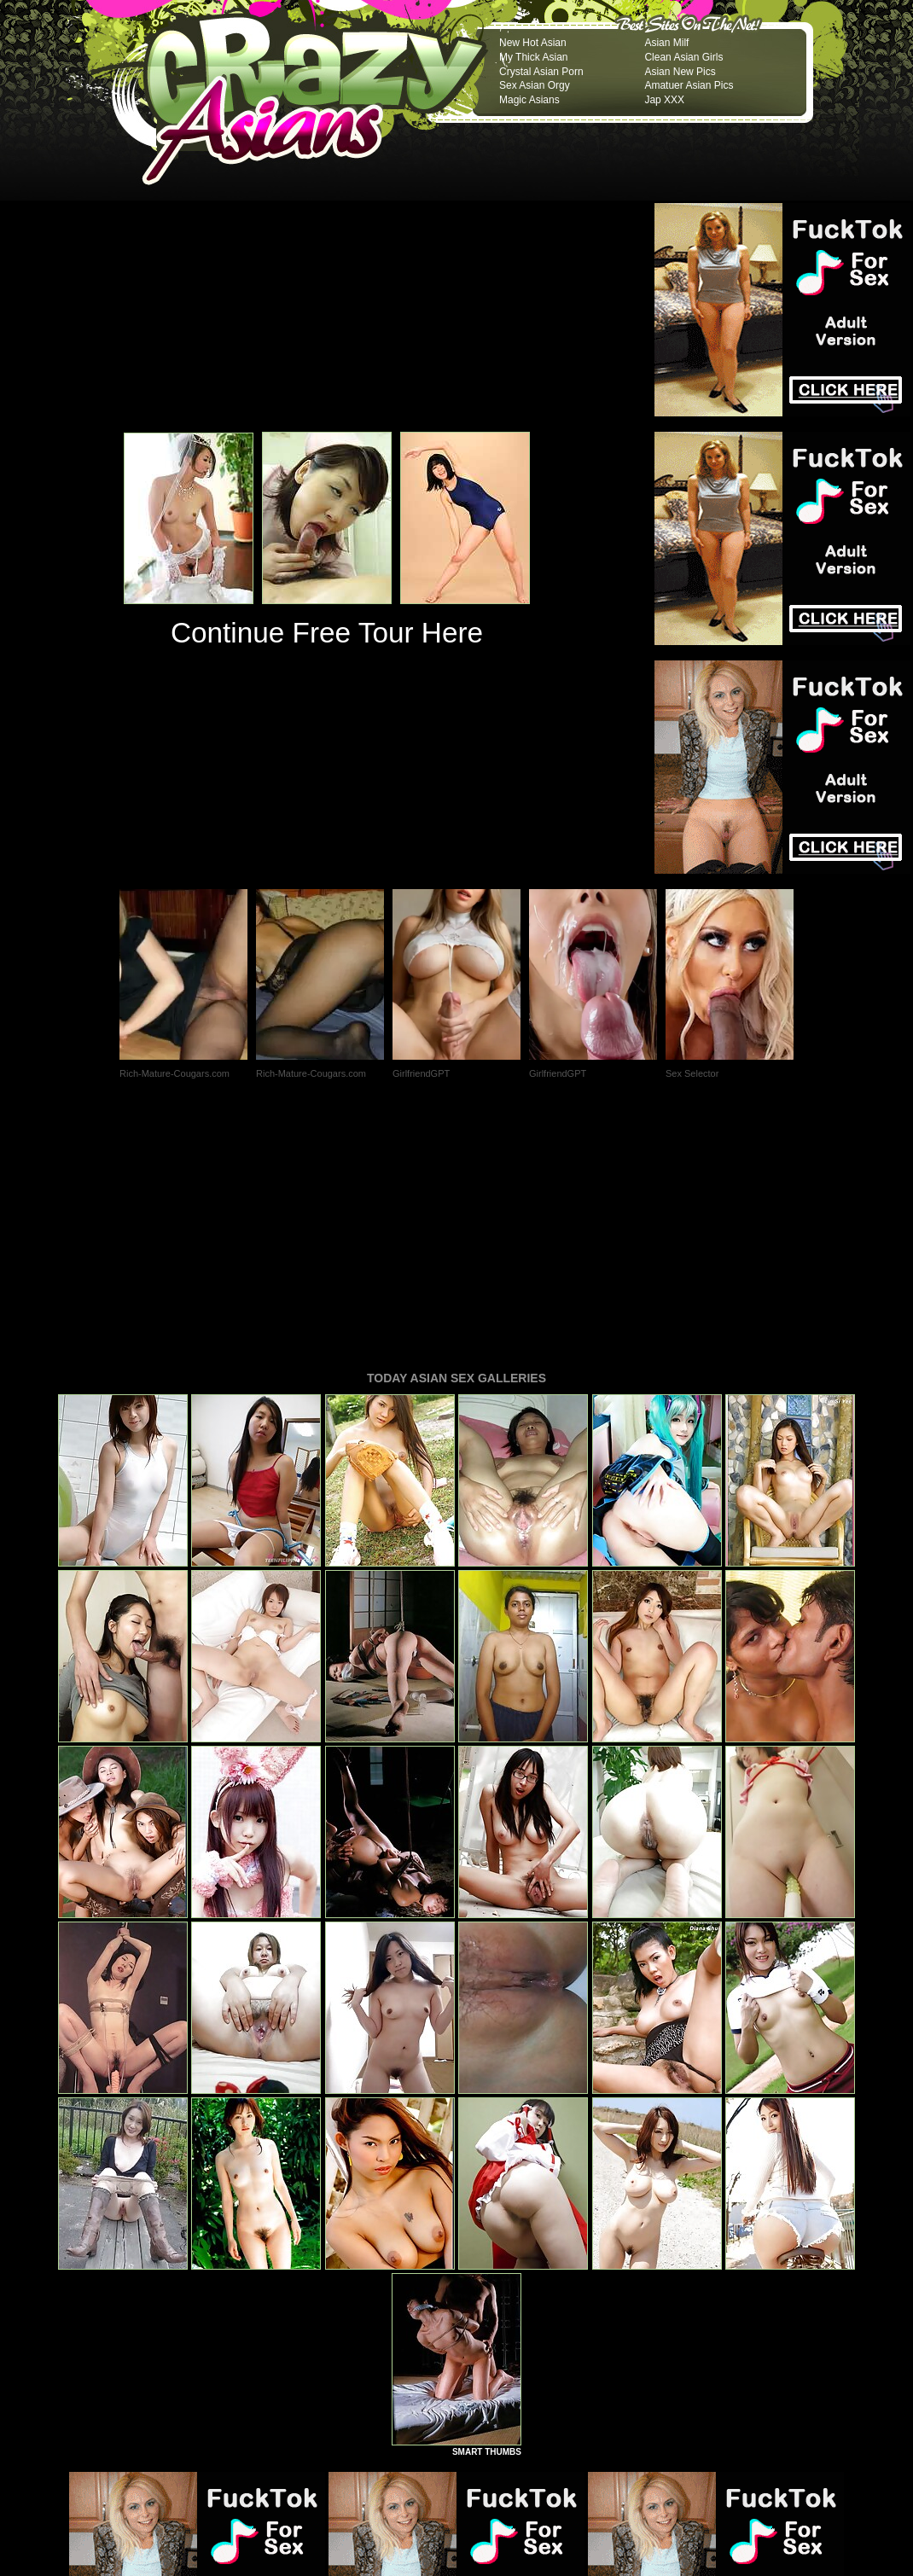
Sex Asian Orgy (534, 85)
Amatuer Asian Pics (688, 85)
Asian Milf (666, 43)
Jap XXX (664, 100)
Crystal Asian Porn (541, 72)
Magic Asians (529, 100)
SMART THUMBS (486, 2219)
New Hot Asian (533, 43)
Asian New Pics (679, 72)
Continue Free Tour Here (327, 632)
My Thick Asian (533, 57)
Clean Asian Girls (683, 57)
